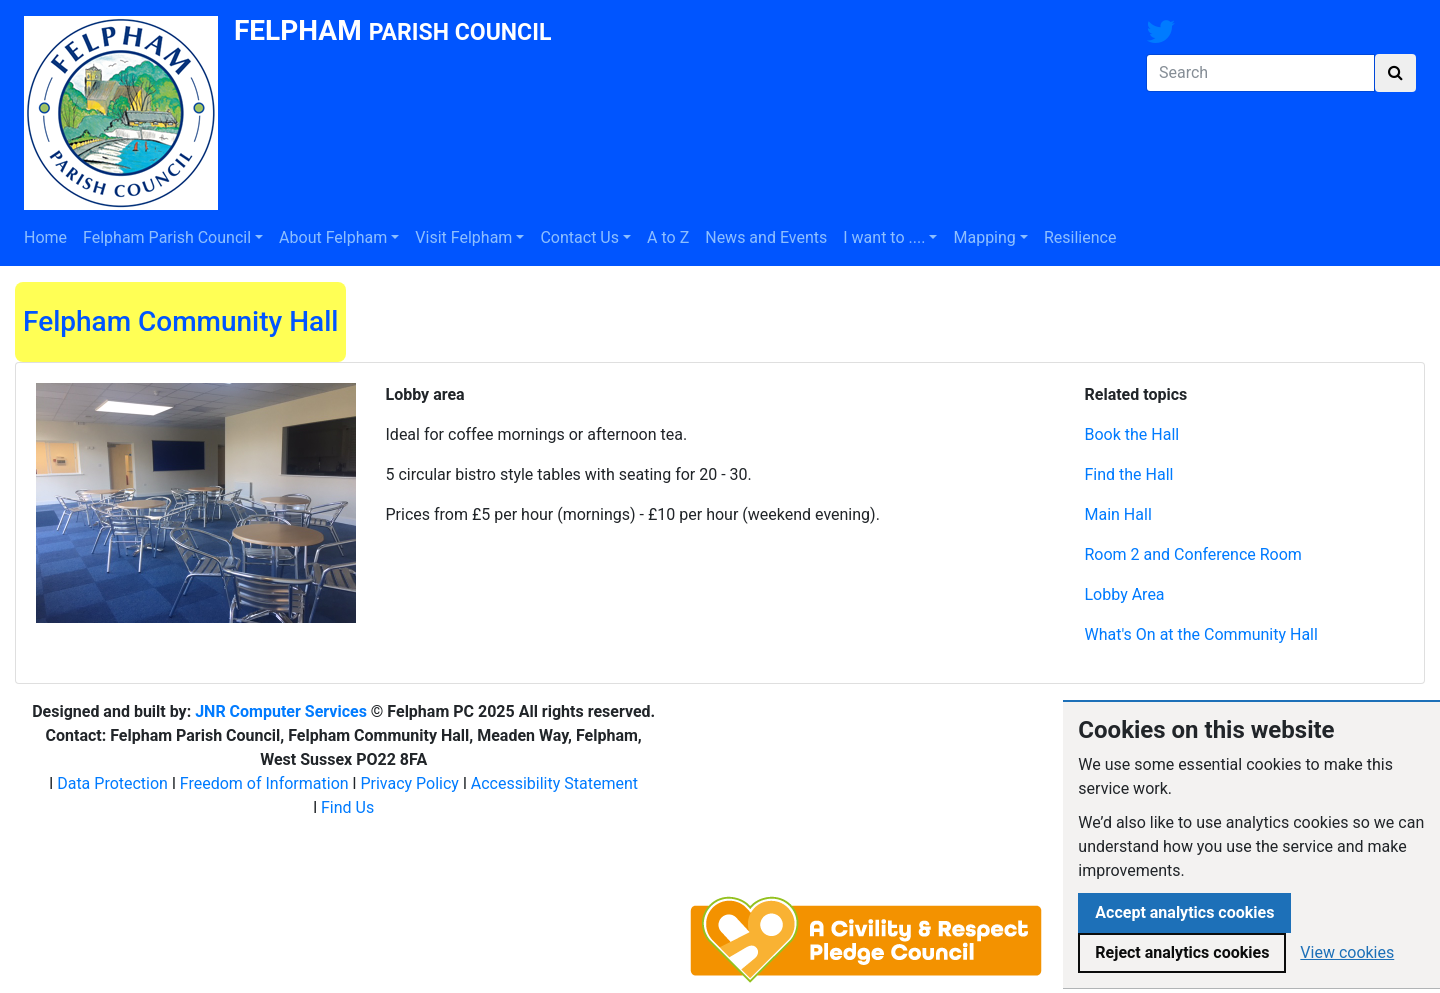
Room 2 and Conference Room (1193, 554)
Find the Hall (1129, 474)
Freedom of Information (264, 783)
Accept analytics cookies (1184, 912)
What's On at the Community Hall (1201, 634)
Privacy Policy (409, 783)
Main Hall (1118, 514)
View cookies (1347, 952)
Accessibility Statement (554, 783)
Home (45, 237)
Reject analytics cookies (1182, 952)
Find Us (347, 807)
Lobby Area (1125, 594)
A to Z (668, 237)
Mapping (984, 237)
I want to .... (884, 237)
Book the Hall (1132, 434)
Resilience (1080, 237)
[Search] (1260, 73)
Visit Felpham (463, 237)
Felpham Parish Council (167, 237)
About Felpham (333, 237)
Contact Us (579, 237)
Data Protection (112, 783)
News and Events (766, 237)
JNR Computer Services (281, 711)
